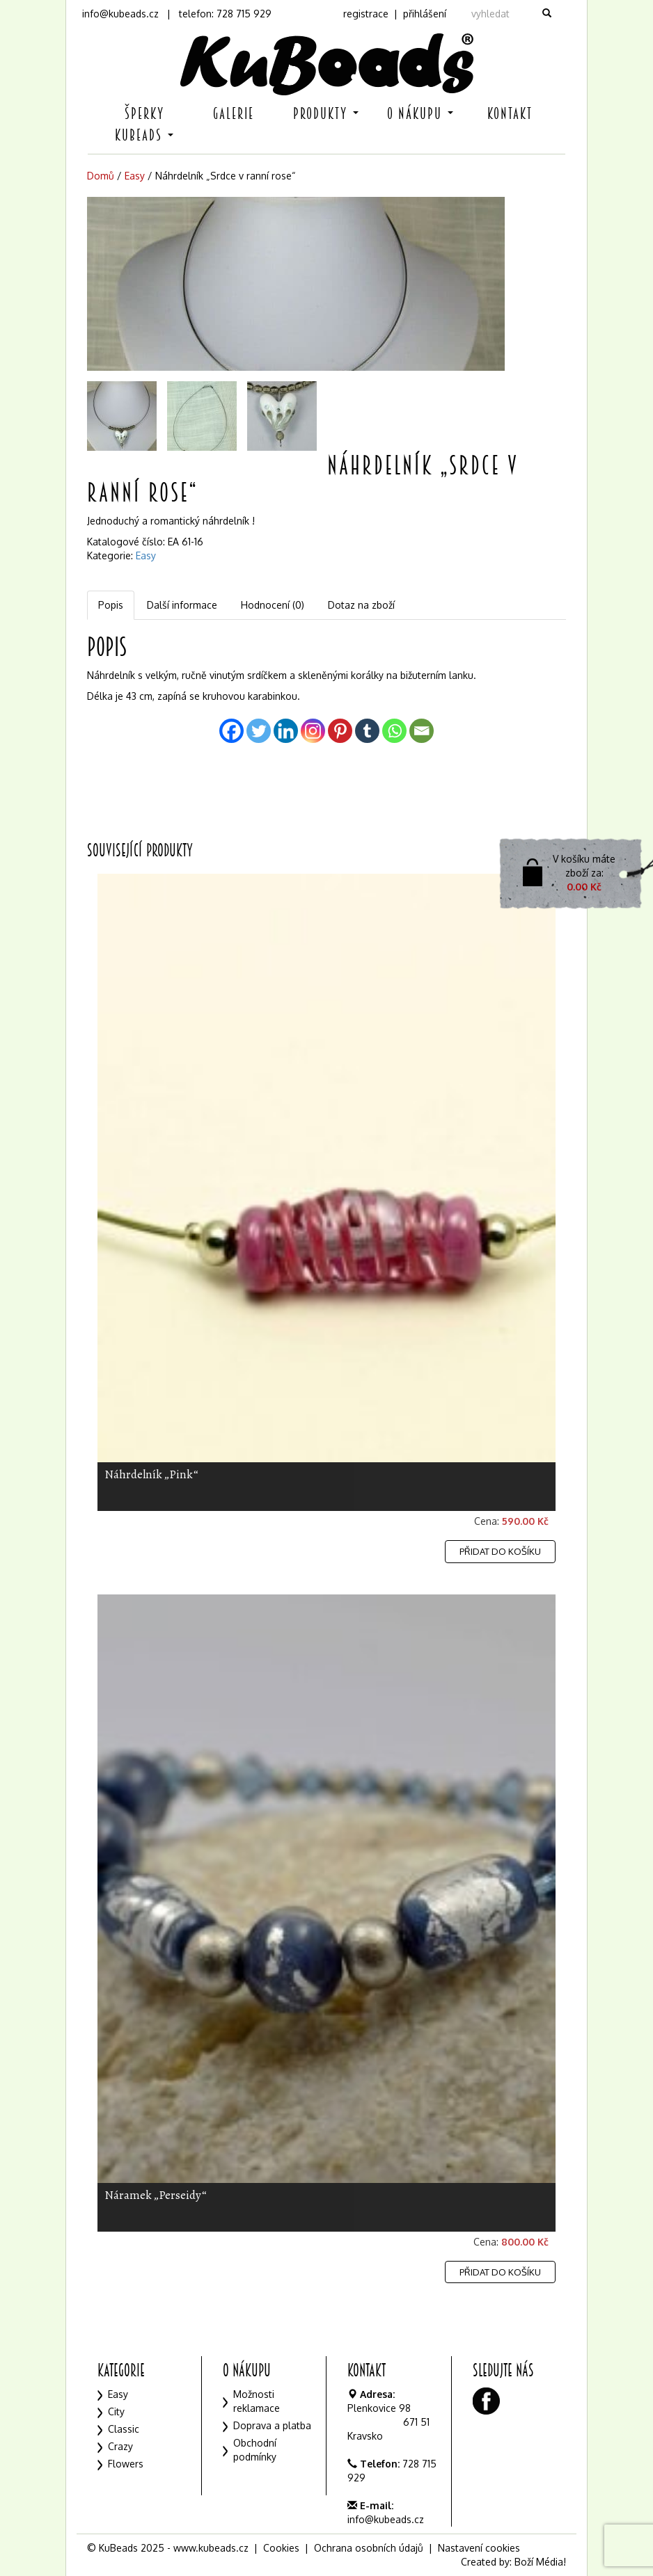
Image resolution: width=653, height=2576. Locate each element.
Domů (100, 176)
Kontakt (510, 113)
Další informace (182, 605)
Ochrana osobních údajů (368, 2548)
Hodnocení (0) (272, 605)
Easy (135, 176)
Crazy (120, 2446)
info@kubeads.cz (120, 13)
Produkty (326, 113)
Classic (123, 2429)
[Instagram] (313, 731)
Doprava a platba (272, 2425)
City (116, 2411)
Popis (110, 605)
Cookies (281, 2548)
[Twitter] (258, 731)
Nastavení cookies (479, 2548)
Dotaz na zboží (361, 605)
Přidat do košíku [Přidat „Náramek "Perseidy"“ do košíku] (500, 2272)
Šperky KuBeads (144, 124)
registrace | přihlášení (394, 13)
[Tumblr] (367, 731)
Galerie (233, 113)
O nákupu (420, 113)
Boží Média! (540, 2562)
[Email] (421, 731)
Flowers (125, 2464)
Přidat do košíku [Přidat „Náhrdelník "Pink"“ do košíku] (500, 1551)
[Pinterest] (340, 731)
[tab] (111, 605)
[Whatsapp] (394, 731)
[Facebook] (231, 731)
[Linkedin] (286, 731)
